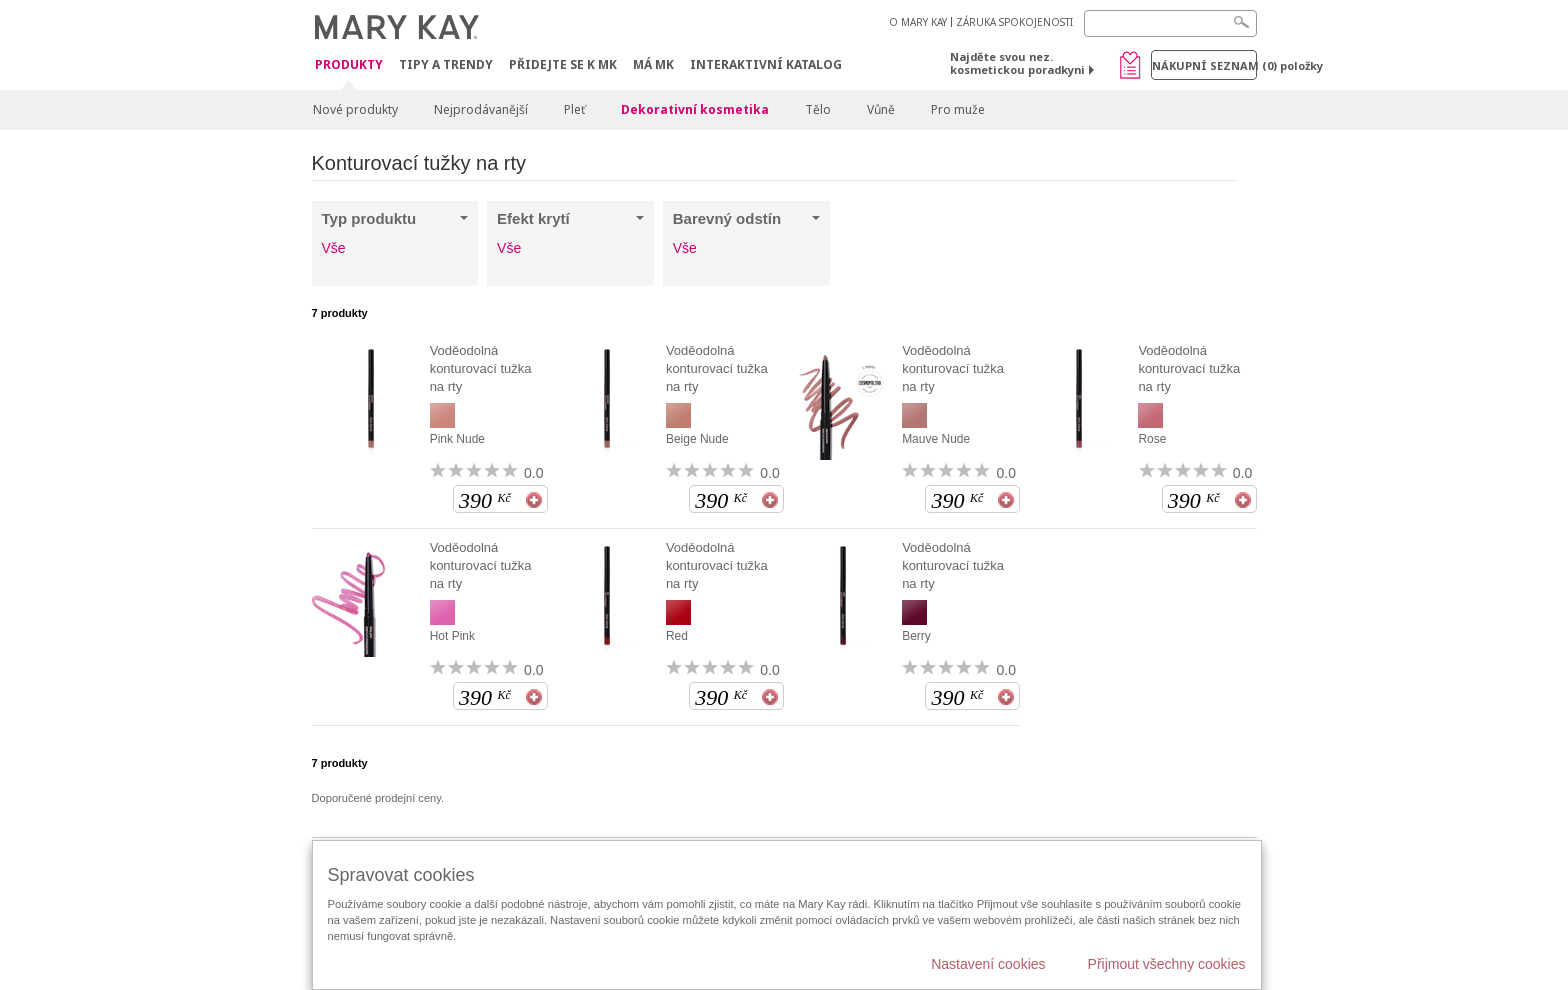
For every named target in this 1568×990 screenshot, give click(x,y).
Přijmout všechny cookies (1167, 964)
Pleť (574, 109)
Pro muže (958, 109)
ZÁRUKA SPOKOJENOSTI (1014, 22)
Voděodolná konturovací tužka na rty (481, 368)
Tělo (818, 109)
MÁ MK (653, 64)
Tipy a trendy (446, 64)
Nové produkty (355, 109)
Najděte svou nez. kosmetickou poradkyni (1017, 63)
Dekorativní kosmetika (695, 109)
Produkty (349, 65)
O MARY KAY (918, 22)
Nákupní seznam (1204, 65)
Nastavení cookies (988, 964)
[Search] (1170, 23)
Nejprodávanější (481, 109)
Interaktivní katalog (766, 64)
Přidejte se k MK (563, 64)
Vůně (881, 109)
